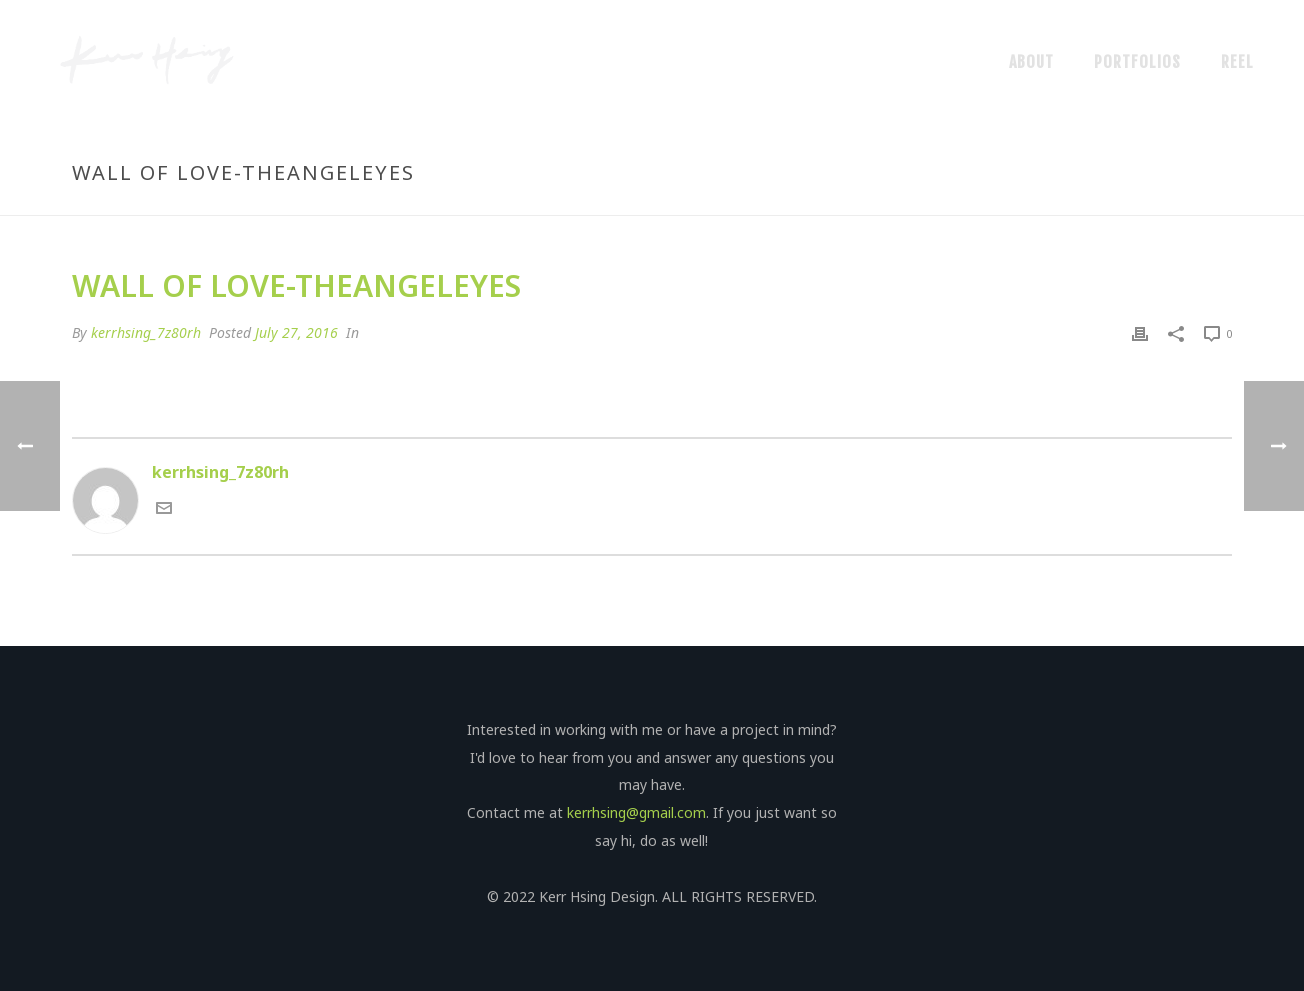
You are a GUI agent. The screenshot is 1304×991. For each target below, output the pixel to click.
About (1031, 62)
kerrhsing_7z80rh (146, 332)
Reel (1237, 62)
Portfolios (1137, 62)
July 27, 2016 (296, 332)
